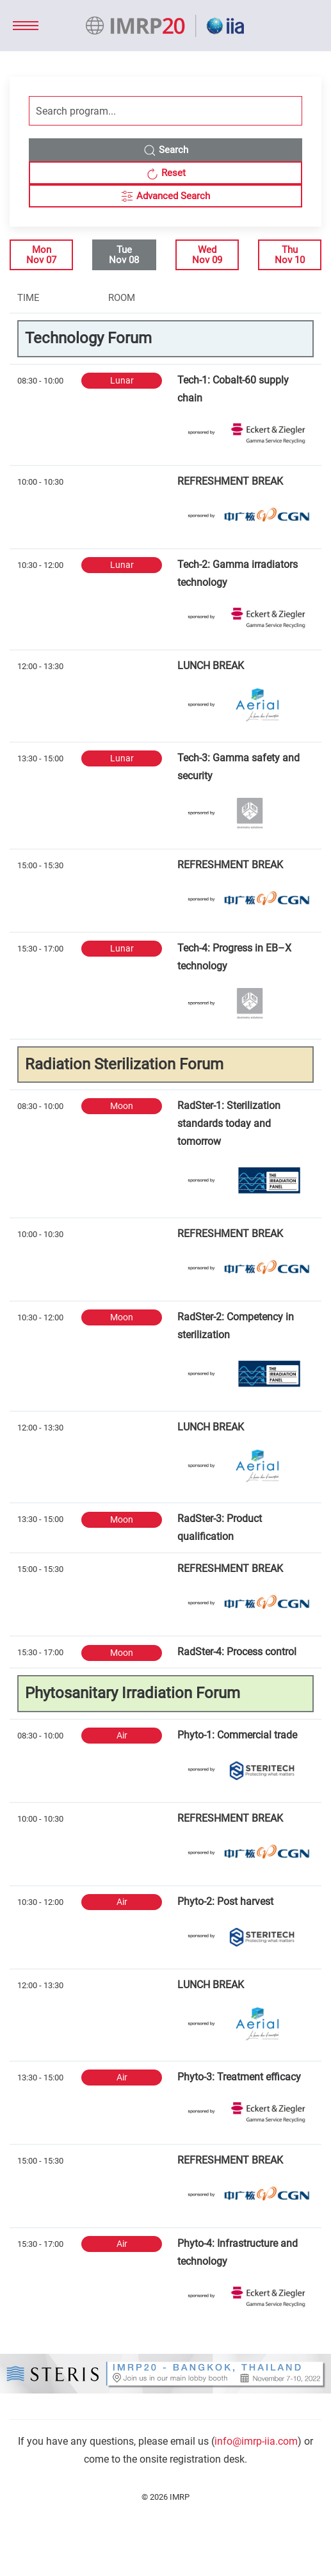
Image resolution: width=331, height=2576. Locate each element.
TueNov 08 (124, 255)
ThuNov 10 (290, 255)
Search (165, 150)
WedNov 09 (207, 255)
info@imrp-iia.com (256, 2441)
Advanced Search (165, 196)
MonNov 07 (41, 255)
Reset (166, 173)
